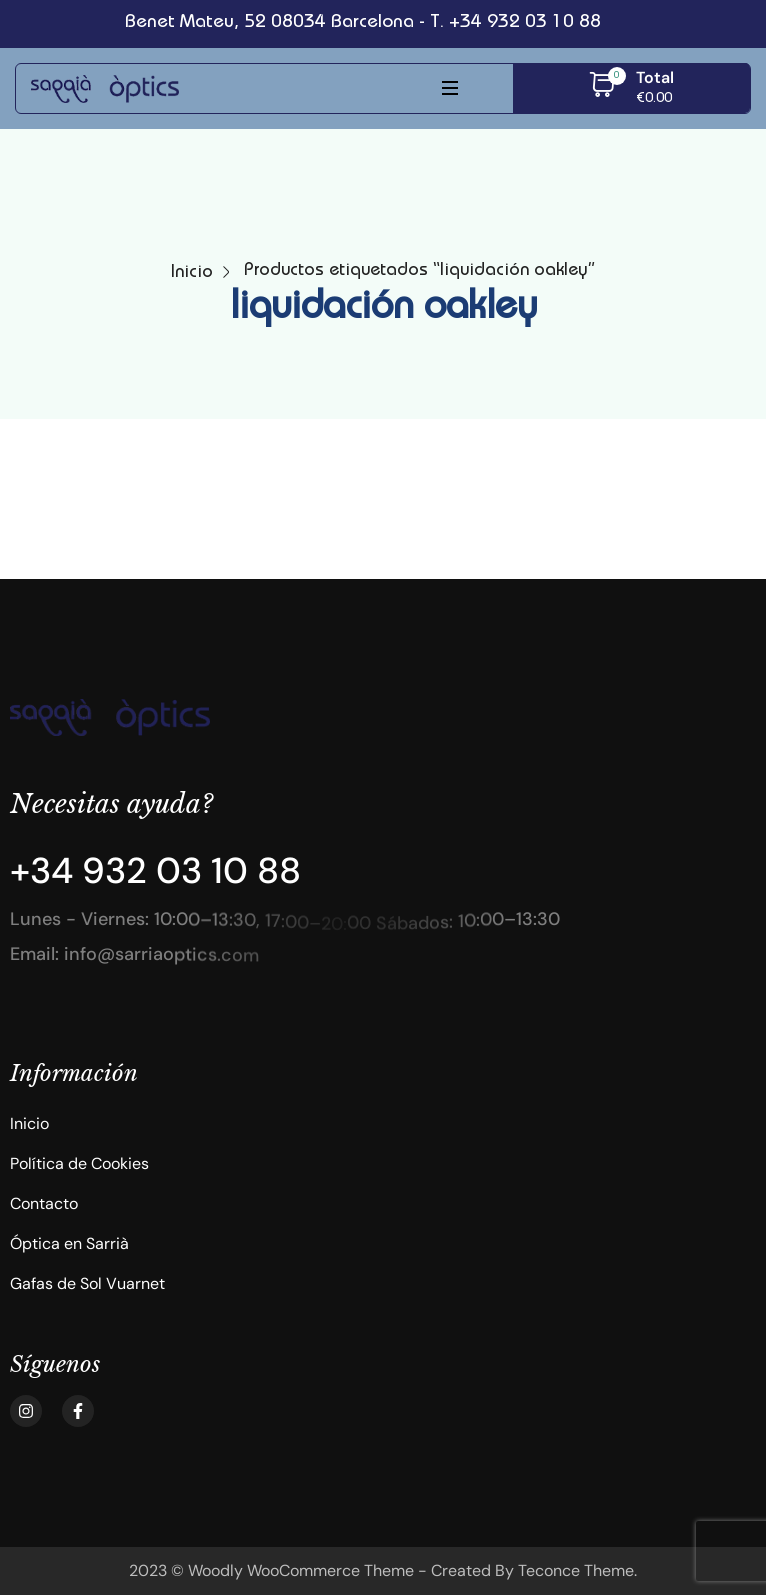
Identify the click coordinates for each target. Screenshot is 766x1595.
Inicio (192, 272)
